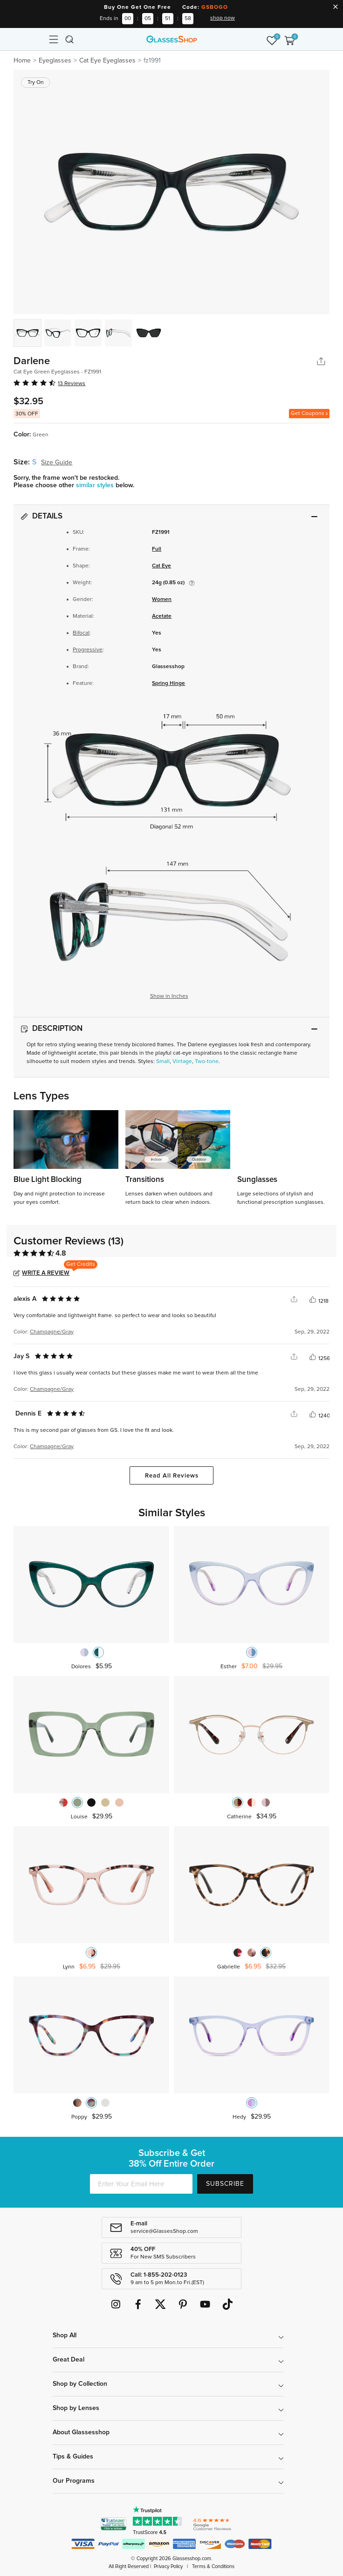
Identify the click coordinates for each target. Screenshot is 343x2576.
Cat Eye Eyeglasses (107, 60)
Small (163, 1061)
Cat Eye (161, 566)
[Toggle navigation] (53, 39)
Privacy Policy (168, 2566)
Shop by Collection (80, 2384)
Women (162, 599)
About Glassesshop (81, 2432)
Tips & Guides (73, 2456)
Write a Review (45, 1273)
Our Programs (74, 2481)
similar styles (96, 485)
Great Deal (68, 2359)
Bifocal (81, 633)
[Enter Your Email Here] (141, 2184)
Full (156, 549)
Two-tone (207, 1061)
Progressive (88, 650)
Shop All (64, 2335)
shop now (222, 18)
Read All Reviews (172, 1476)
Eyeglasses (55, 60)
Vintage (182, 1061)
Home (22, 60)
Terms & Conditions (213, 2566)
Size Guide (56, 462)
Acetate (162, 616)
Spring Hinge (168, 683)
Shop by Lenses (76, 2408)
